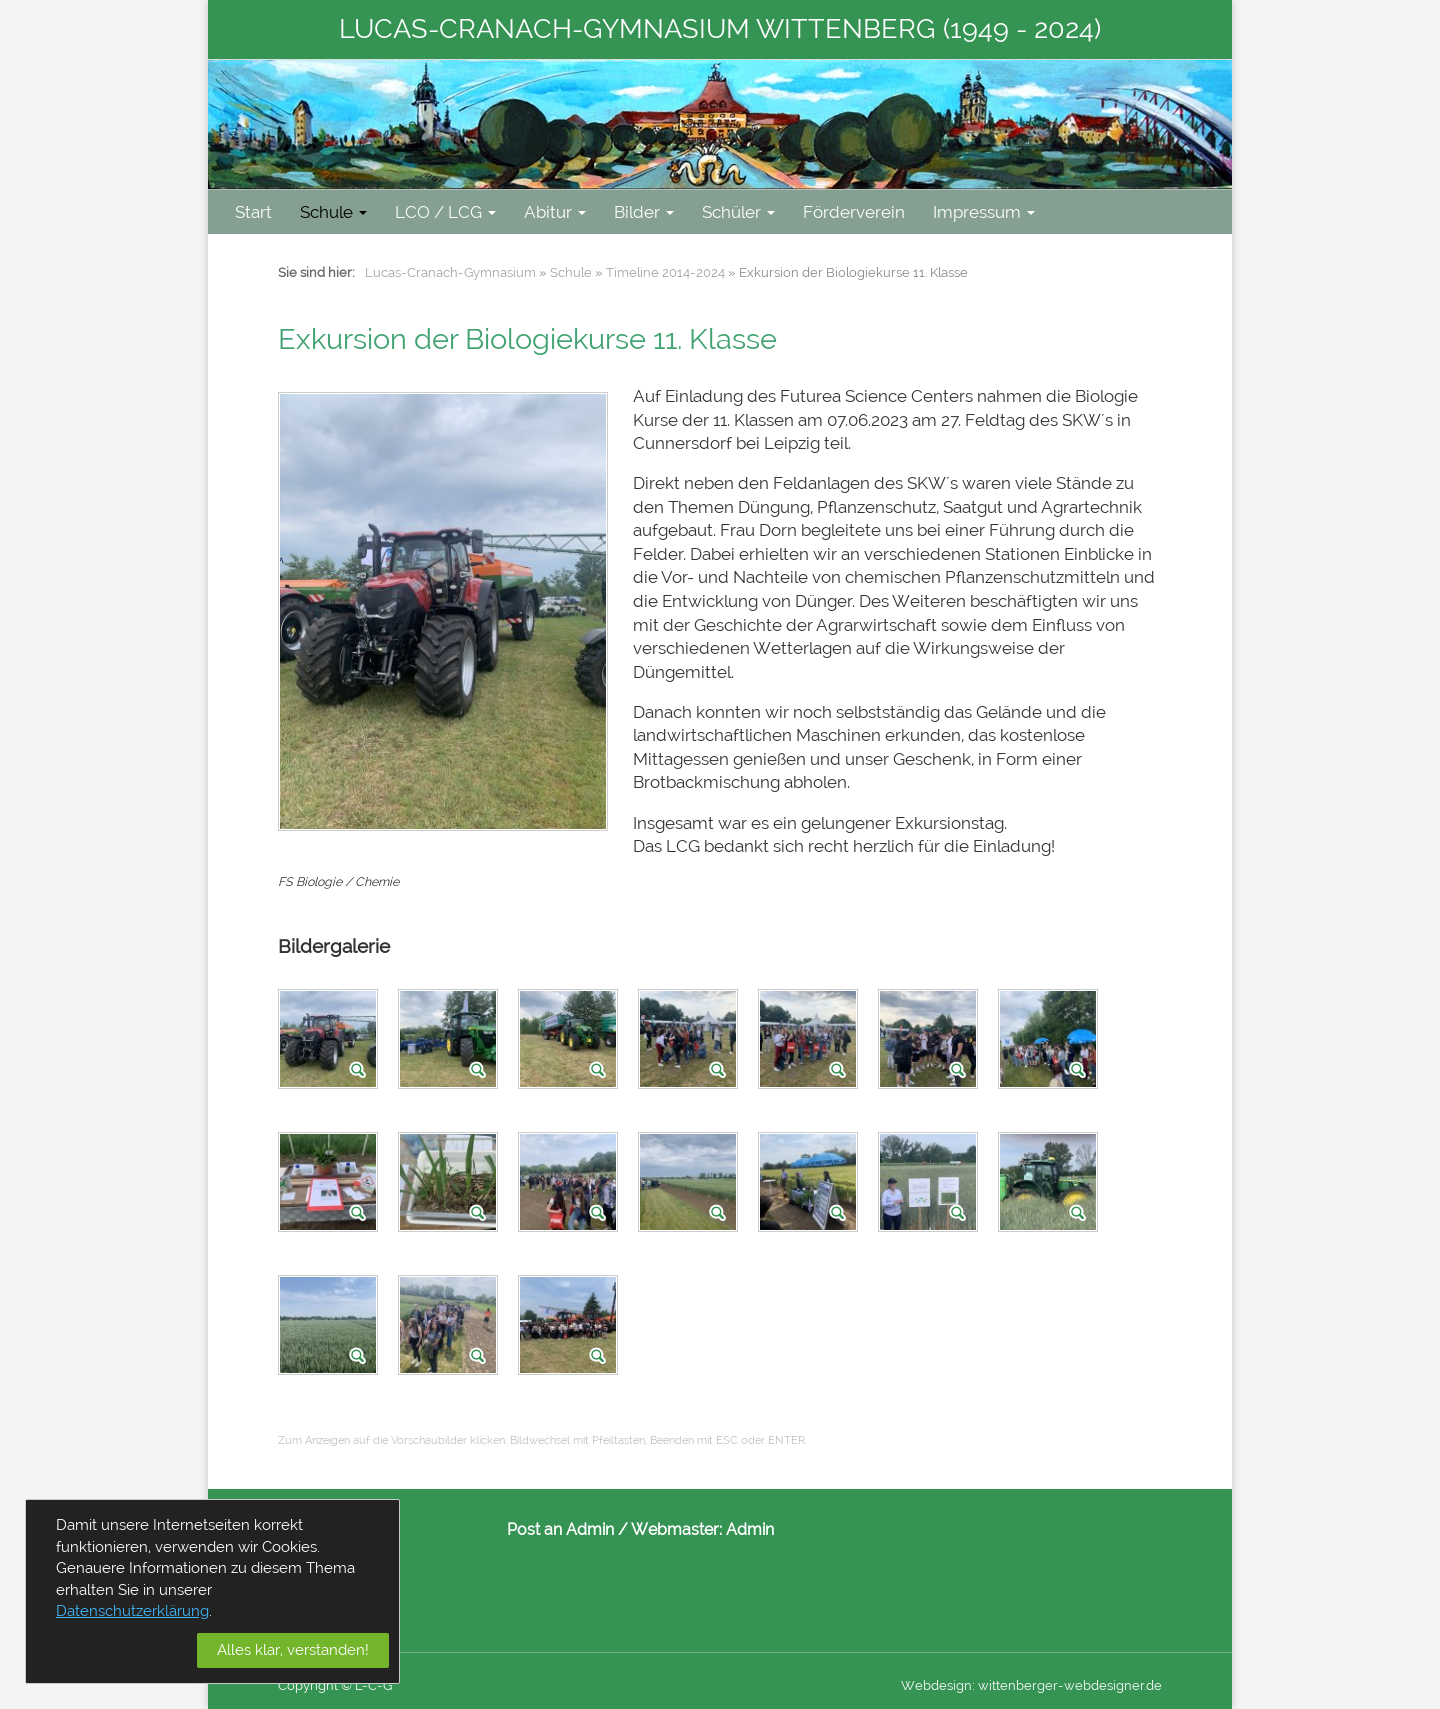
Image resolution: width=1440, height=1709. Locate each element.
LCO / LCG (445, 212)
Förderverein (854, 212)
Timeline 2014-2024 (665, 272)
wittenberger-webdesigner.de (1070, 1685)
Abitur (555, 212)
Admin (750, 1529)
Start (253, 212)
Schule (333, 212)
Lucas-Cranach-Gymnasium (450, 272)
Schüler (738, 212)
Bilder (644, 212)
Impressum (984, 212)
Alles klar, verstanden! (293, 1650)
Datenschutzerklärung (132, 1611)
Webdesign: (938, 1685)
